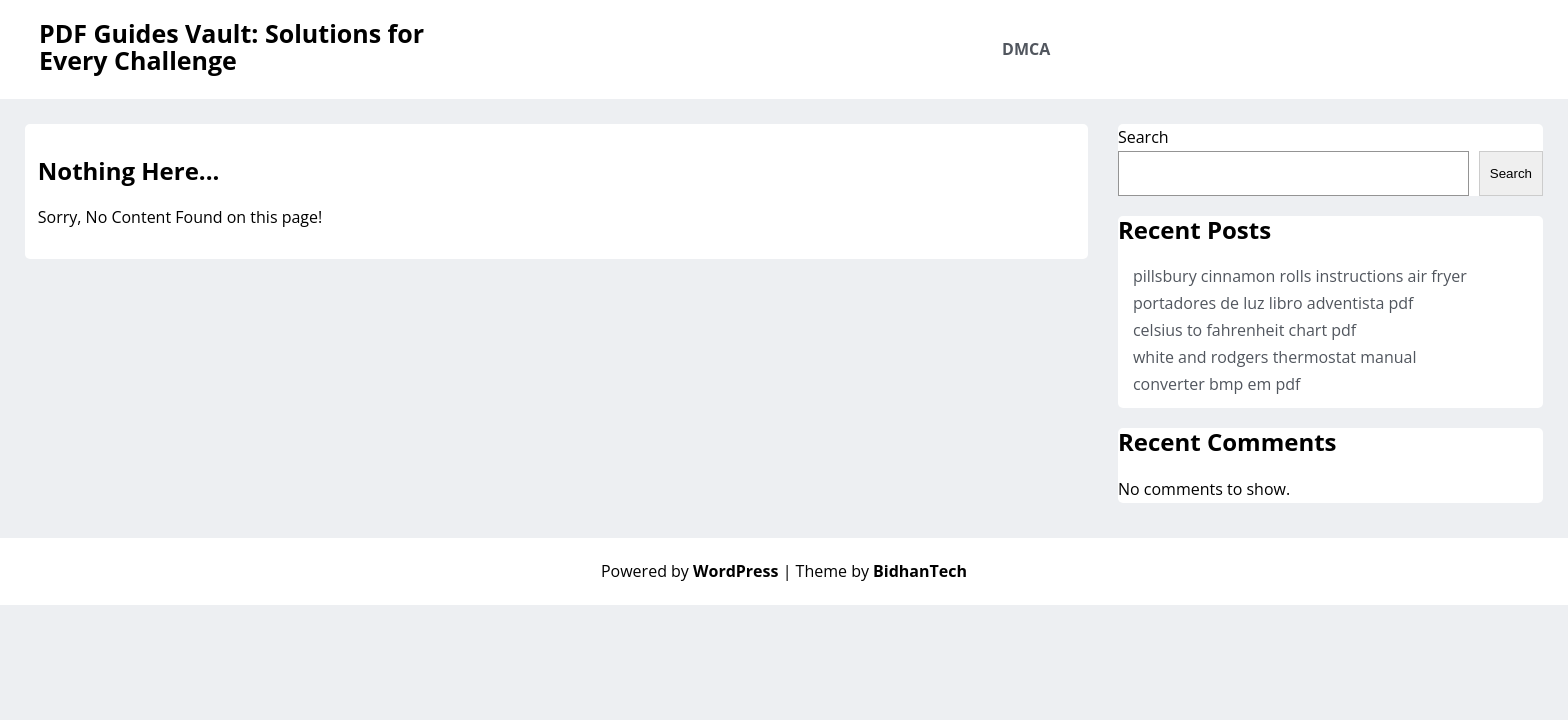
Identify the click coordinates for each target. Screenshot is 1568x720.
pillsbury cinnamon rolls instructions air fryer (1300, 276)
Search (1143, 137)
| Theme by (875, 571)
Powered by (692, 571)
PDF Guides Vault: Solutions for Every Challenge (231, 46)
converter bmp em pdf (1216, 384)
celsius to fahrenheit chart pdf (1244, 330)
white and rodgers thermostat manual (1275, 357)
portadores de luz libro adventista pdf (1273, 303)
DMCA (1026, 49)
